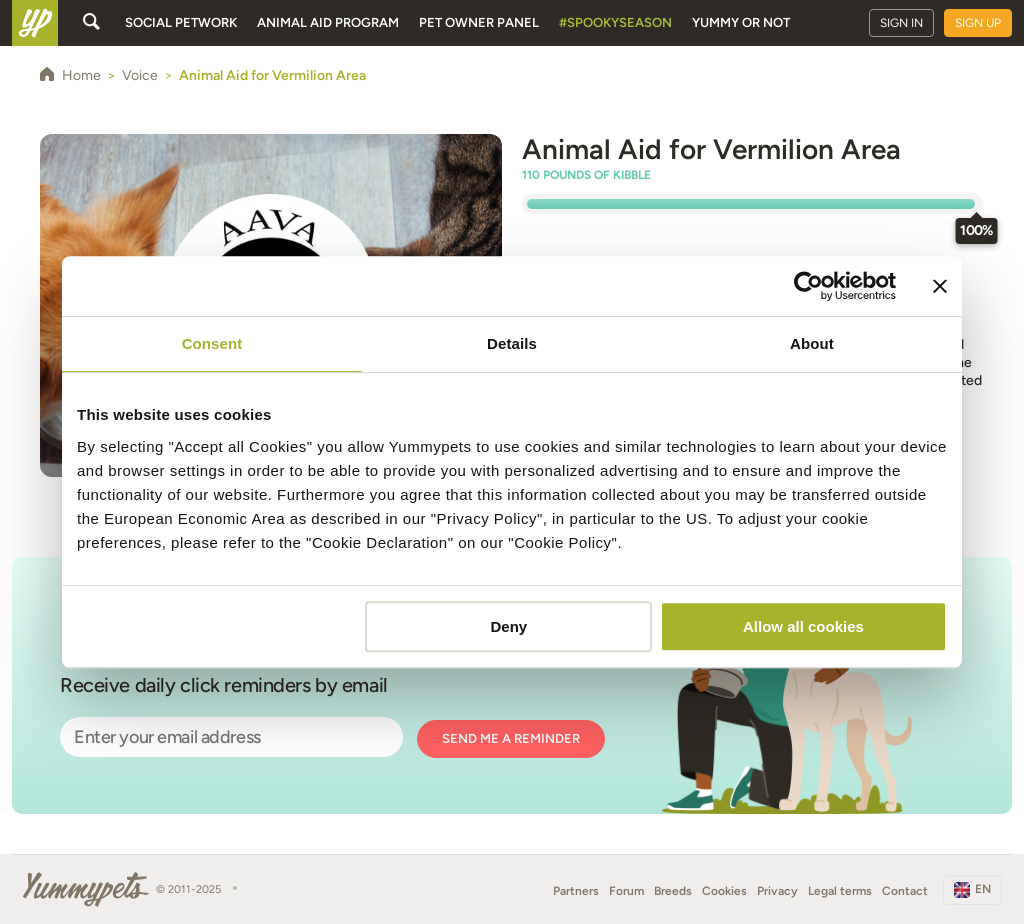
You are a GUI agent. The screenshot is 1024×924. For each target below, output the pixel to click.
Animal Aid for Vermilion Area (711, 149)
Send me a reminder (511, 738)
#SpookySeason (615, 22)
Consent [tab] (212, 343)
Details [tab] (512, 343)
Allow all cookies (803, 626)
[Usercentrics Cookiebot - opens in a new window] (808, 286)
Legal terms (840, 891)
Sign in (901, 23)
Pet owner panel (479, 22)
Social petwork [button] (181, 22)
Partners (576, 891)
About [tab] (812, 343)
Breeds (673, 891)
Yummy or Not (741, 22)
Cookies (724, 891)
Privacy (777, 891)
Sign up (978, 23)
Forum (626, 891)
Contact (905, 891)
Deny (509, 626)
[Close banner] (940, 286)
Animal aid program (328, 22)
